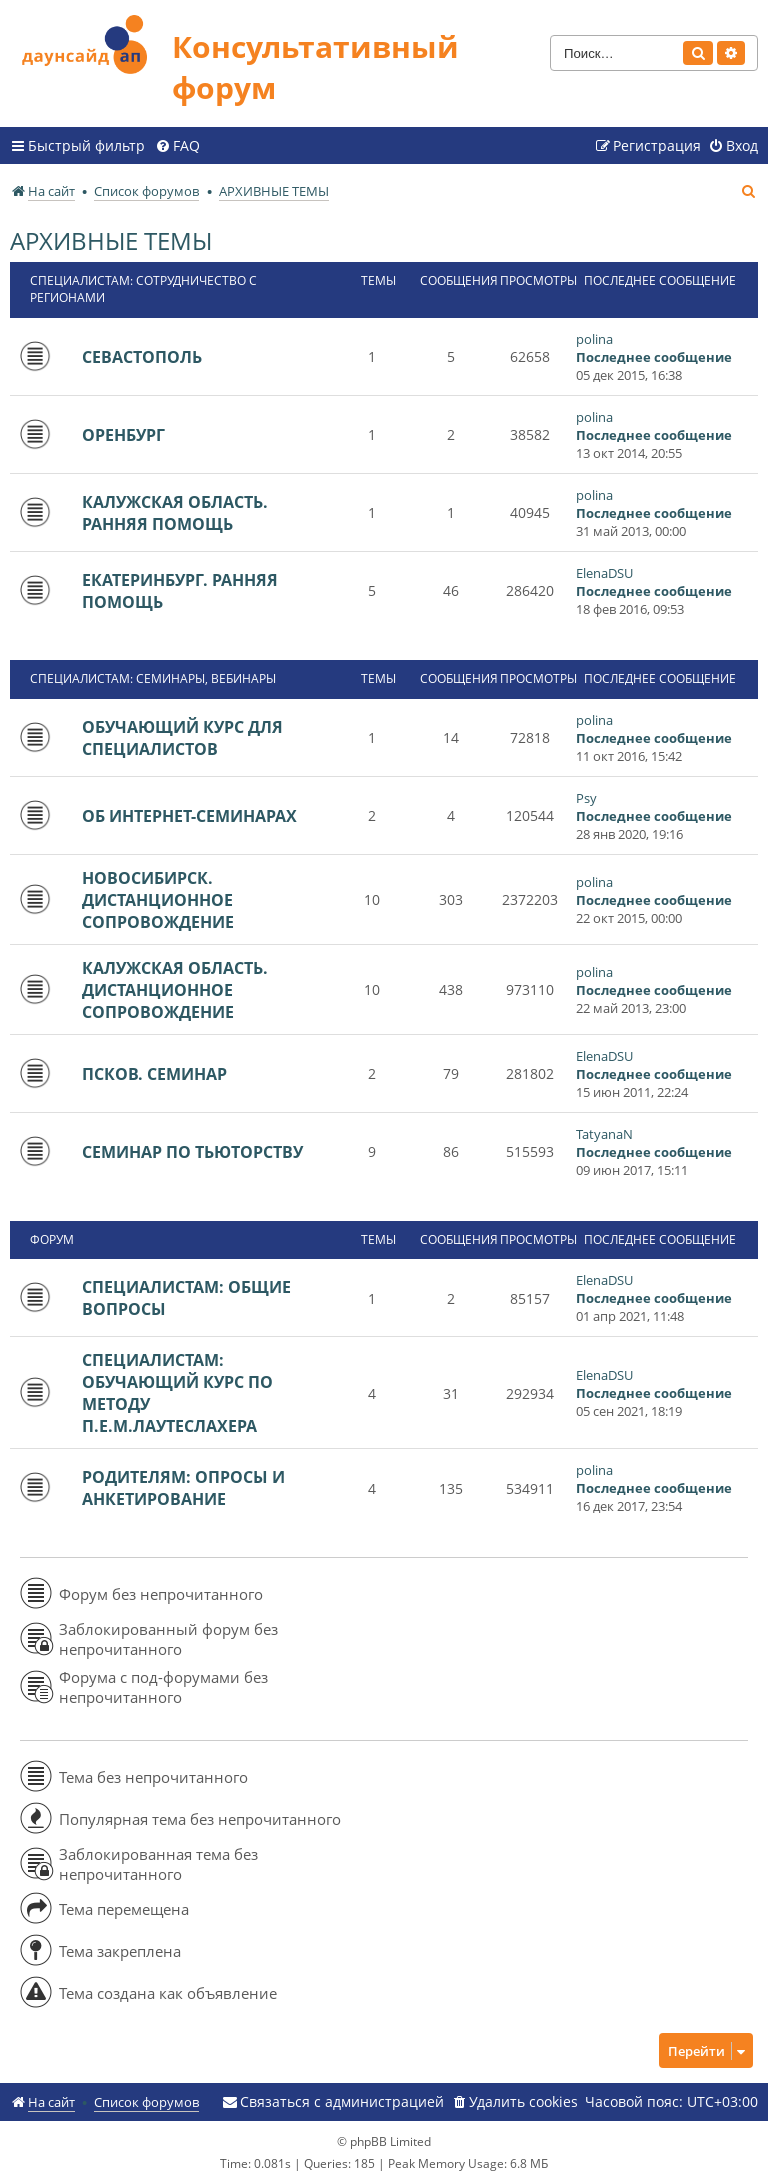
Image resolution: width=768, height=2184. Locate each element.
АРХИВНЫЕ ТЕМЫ (111, 240)
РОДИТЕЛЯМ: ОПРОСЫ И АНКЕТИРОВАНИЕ (183, 1488)
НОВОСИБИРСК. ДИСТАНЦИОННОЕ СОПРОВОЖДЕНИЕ (158, 900)
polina (594, 339)
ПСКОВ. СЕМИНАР (154, 1074)
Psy (586, 798)
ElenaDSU (604, 573)
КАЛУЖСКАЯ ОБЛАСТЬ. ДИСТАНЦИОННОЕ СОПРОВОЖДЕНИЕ (175, 990)
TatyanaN (604, 1134)
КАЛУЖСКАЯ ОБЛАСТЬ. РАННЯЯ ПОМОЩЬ (175, 513)
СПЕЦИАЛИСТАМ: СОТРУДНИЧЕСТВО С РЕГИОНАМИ (143, 289)
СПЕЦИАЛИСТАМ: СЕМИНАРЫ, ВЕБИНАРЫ (153, 678)
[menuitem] (177, 146)
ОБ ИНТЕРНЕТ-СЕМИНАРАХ (189, 816)
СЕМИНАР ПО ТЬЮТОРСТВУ (192, 1152)
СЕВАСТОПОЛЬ (142, 357)
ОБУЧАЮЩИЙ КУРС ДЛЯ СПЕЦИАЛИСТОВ (182, 738)
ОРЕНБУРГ (123, 435)
